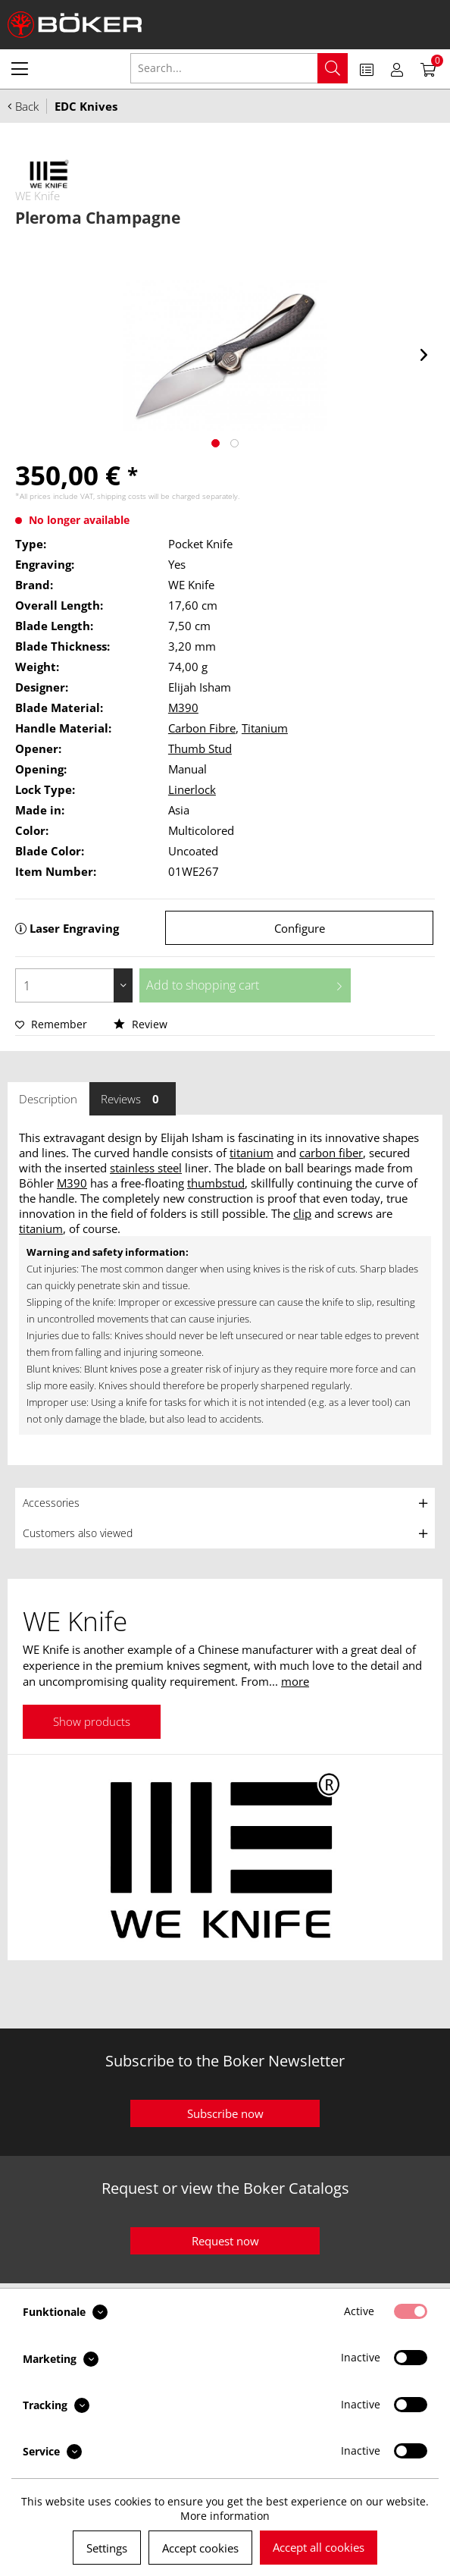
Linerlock (192, 789)
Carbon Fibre (202, 728)
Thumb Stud (200, 748)
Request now (225, 2240)
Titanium (265, 728)
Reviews (132, 1099)
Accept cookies (200, 2548)
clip (302, 1213)
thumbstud (216, 1183)
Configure (299, 928)
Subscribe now (225, 2113)
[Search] (332, 68)
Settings (106, 2548)
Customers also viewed (78, 1533)
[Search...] (239, 68)
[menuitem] (19, 68)
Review (140, 1024)
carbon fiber (331, 1152)
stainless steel (146, 1167)
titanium (251, 1152)
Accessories (51, 1502)
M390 (183, 707)
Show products (91, 1721)
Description (48, 1098)
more (295, 1681)
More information (225, 2516)
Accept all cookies (318, 2547)
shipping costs (121, 496)
